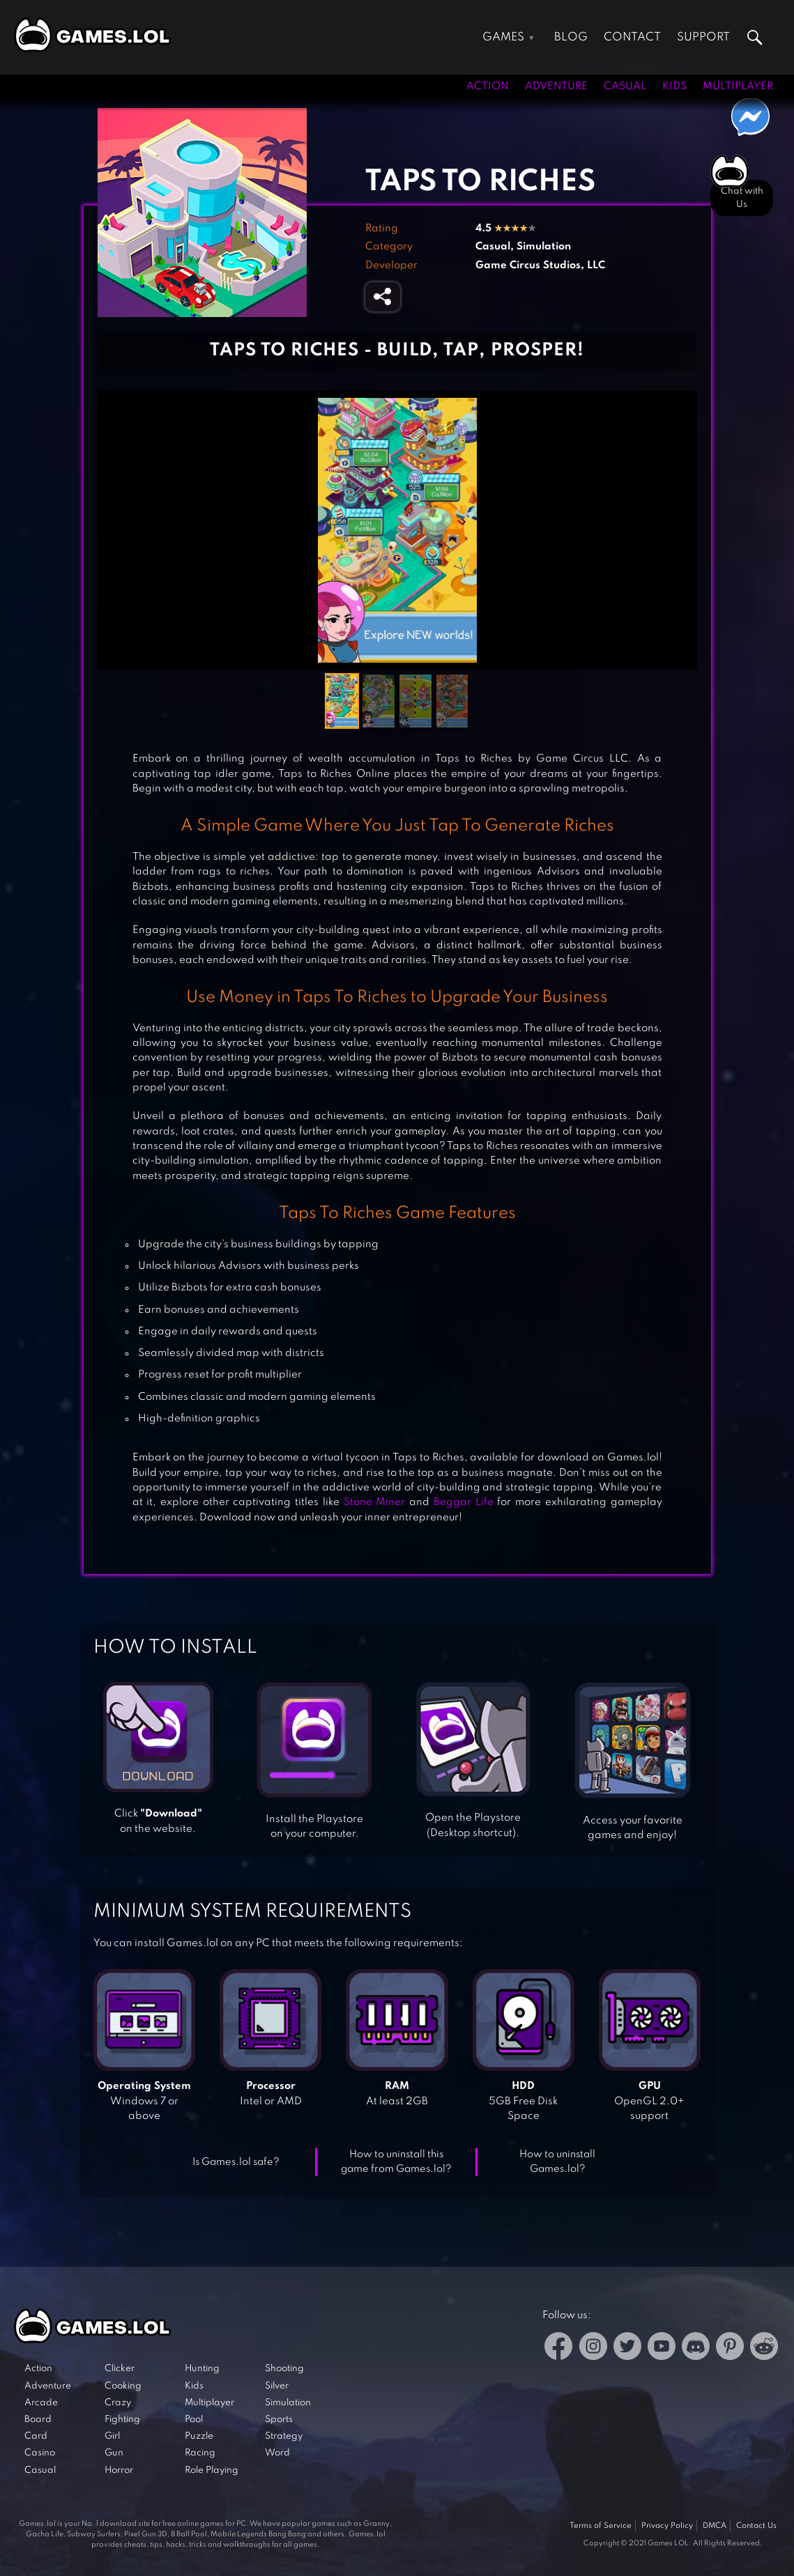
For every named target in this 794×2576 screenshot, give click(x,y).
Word (277, 2453)
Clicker (120, 2368)
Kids (674, 86)
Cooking (123, 2386)
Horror (119, 2470)
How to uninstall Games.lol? (557, 2162)
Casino (39, 2453)
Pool (194, 2419)
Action (487, 86)
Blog (571, 37)
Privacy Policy (667, 2526)
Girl (112, 2436)
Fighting (122, 2419)
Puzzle (199, 2436)
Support (703, 37)
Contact (632, 37)
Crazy (118, 2402)
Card (35, 2436)
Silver (277, 2386)
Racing (200, 2453)
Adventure (556, 86)
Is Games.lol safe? (236, 2162)
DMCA (714, 2526)
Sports (279, 2419)
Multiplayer (738, 86)
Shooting (284, 2368)
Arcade (41, 2402)
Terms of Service (601, 2526)
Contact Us (756, 2526)
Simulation (544, 247)
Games (503, 37)
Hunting (202, 2368)
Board (38, 2419)
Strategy (284, 2436)
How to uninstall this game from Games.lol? (396, 2162)
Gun (114, 2453)
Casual (625, 86)
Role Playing (211, 2470)
